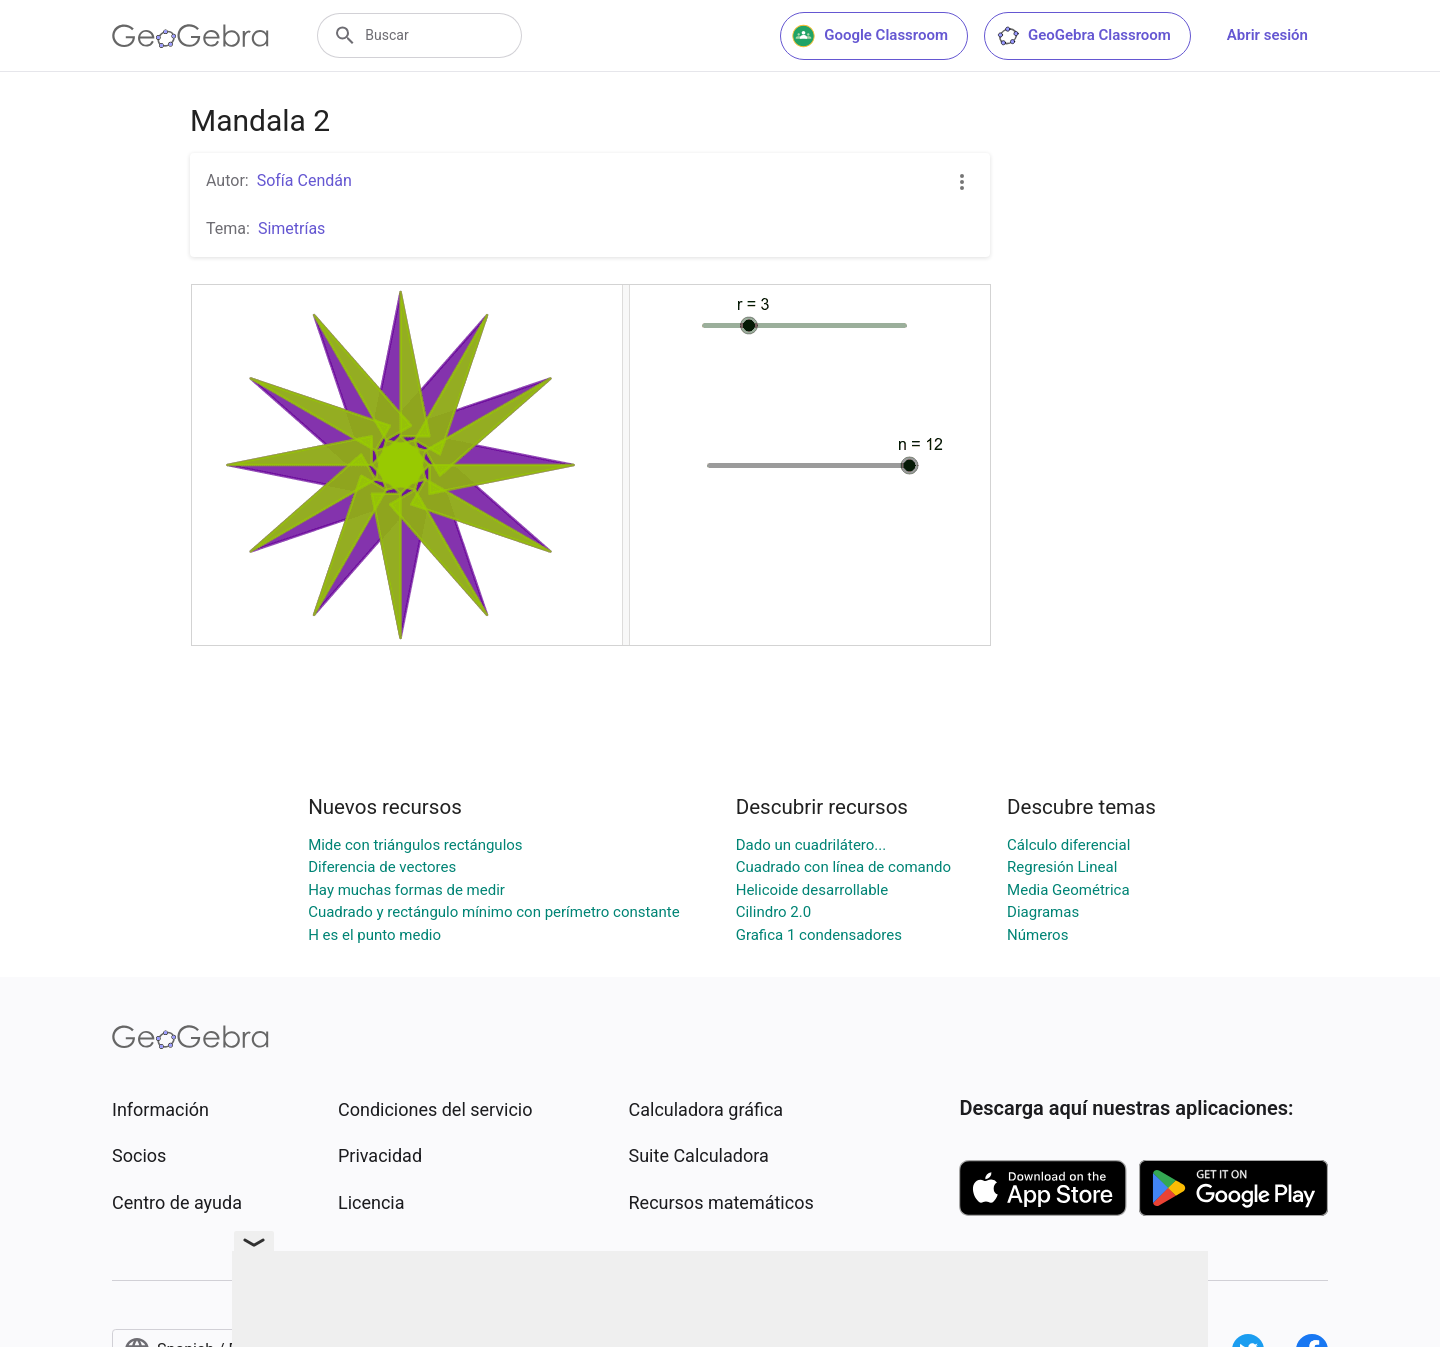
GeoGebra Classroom (1083, 36)
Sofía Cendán (304, 180)
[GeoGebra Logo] (190, 36)
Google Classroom (870, 36)
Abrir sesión (1267, 35)
